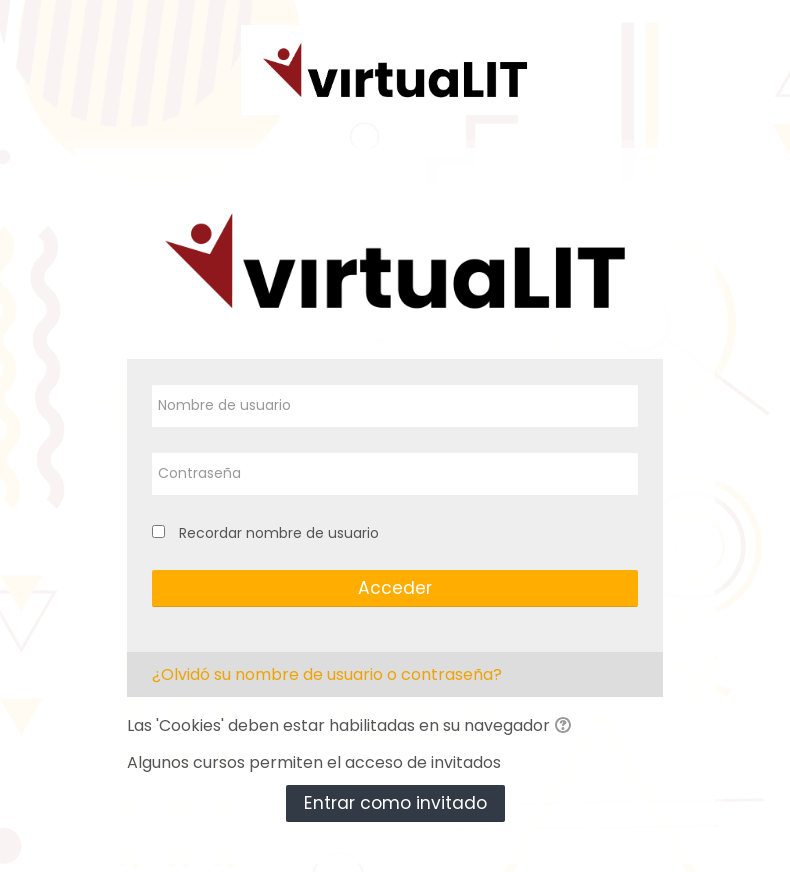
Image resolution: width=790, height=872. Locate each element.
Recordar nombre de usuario (279, 533)
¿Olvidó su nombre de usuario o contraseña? (327, 674)
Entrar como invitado (395, 803)
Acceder (395, 588)
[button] (566, 727)
